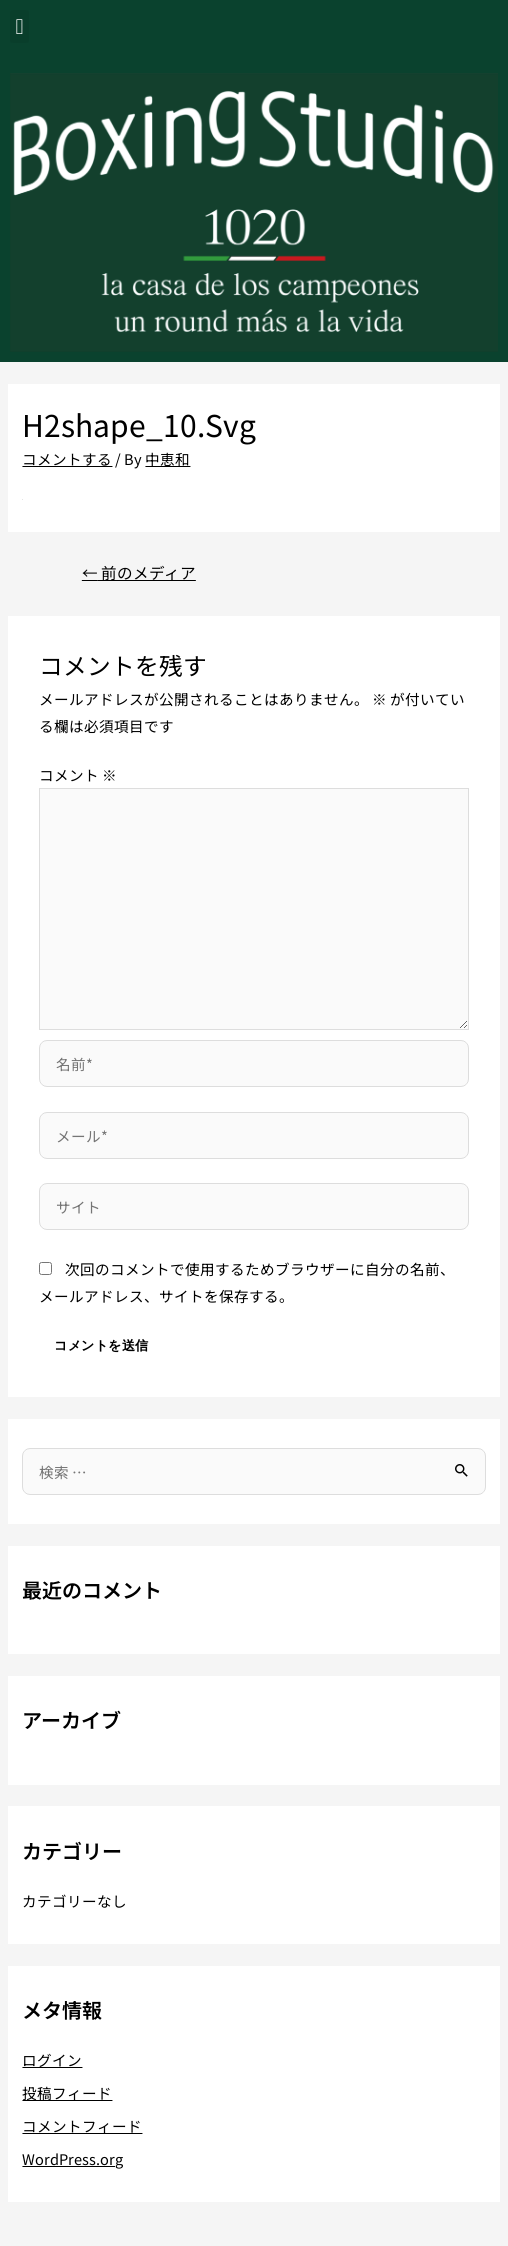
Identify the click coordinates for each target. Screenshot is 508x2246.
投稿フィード (67, 2092)
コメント (78, 774)
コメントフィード (82, 2125)
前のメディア (139, 572)
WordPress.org (72, 2158)
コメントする (67, 458)
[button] (19, 26)
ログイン (52, 2059)
